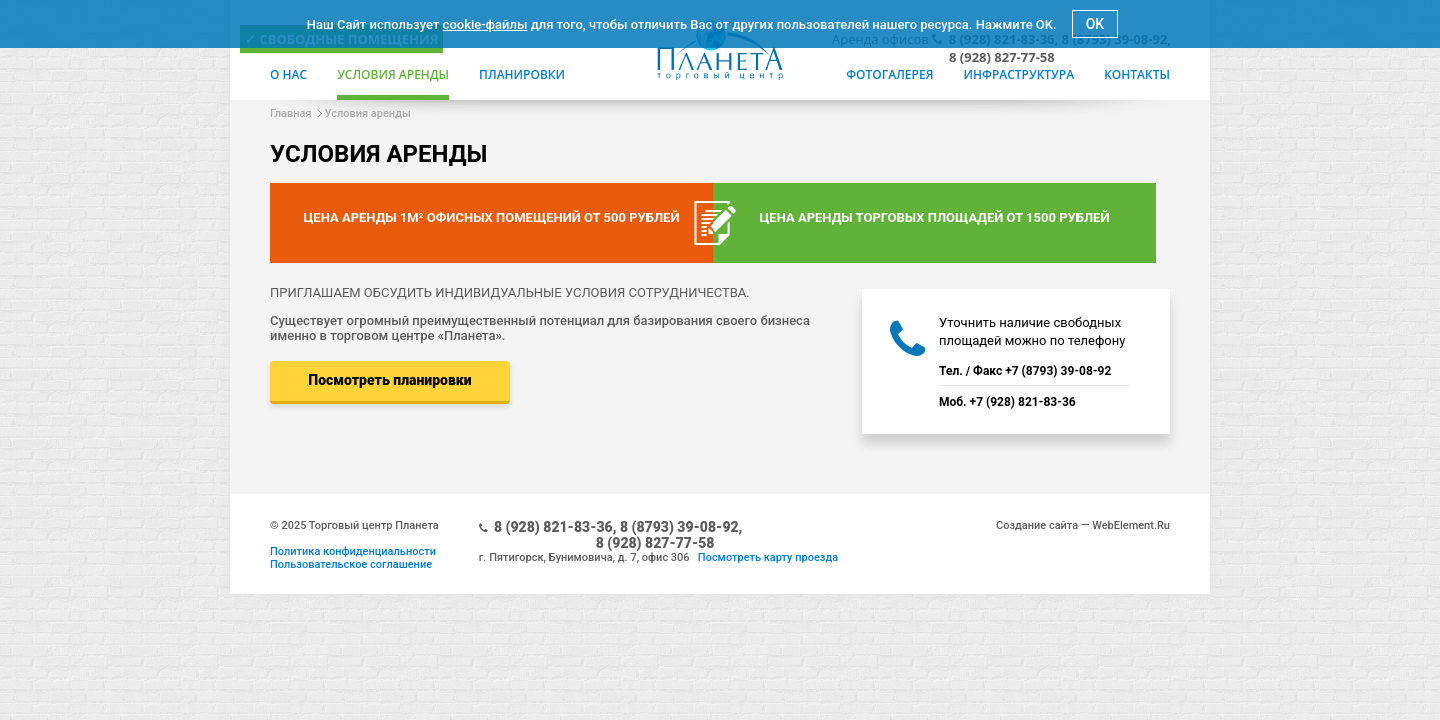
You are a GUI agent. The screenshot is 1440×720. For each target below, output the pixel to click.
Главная (291, 113)
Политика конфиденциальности (353, 551)
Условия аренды (393, 74)
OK (1095, 24)
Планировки (522, 74)
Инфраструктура (1018, 74)
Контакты (1137, 74)
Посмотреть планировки (389, 380)
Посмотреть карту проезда (768, 557)
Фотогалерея (889, 74)
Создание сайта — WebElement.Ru (1083, 525)
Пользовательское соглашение (351, 564)
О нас (288, 74)
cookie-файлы (485, 24)
